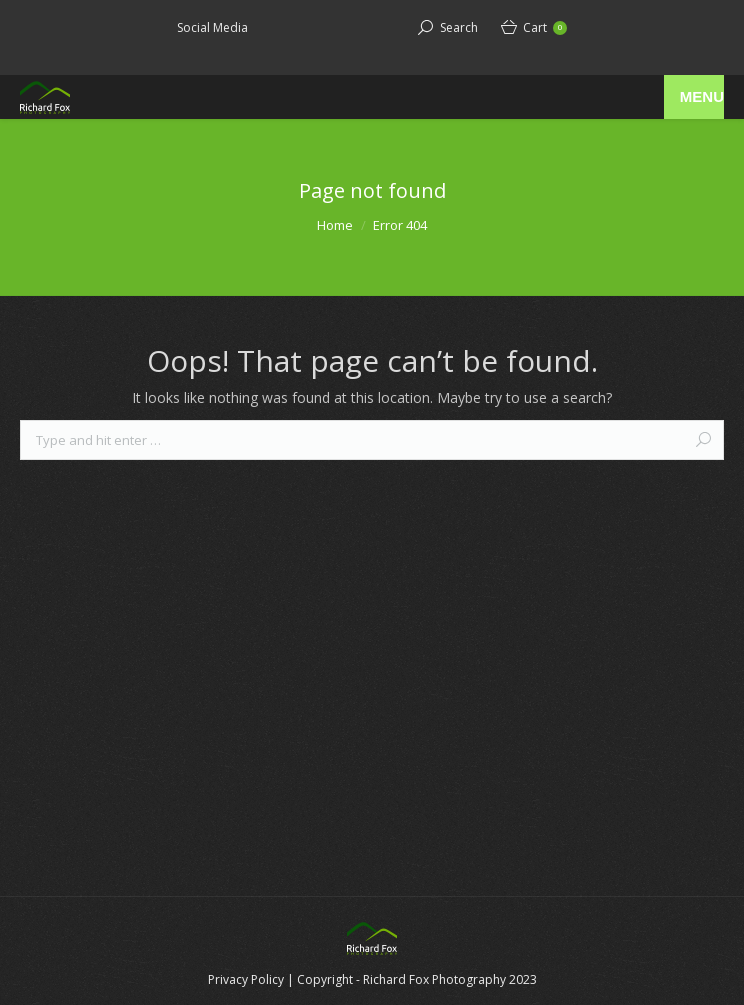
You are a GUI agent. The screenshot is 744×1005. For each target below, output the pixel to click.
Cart (545, 27)
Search (459, 27)
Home (335, 225)
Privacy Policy (246, 979)
